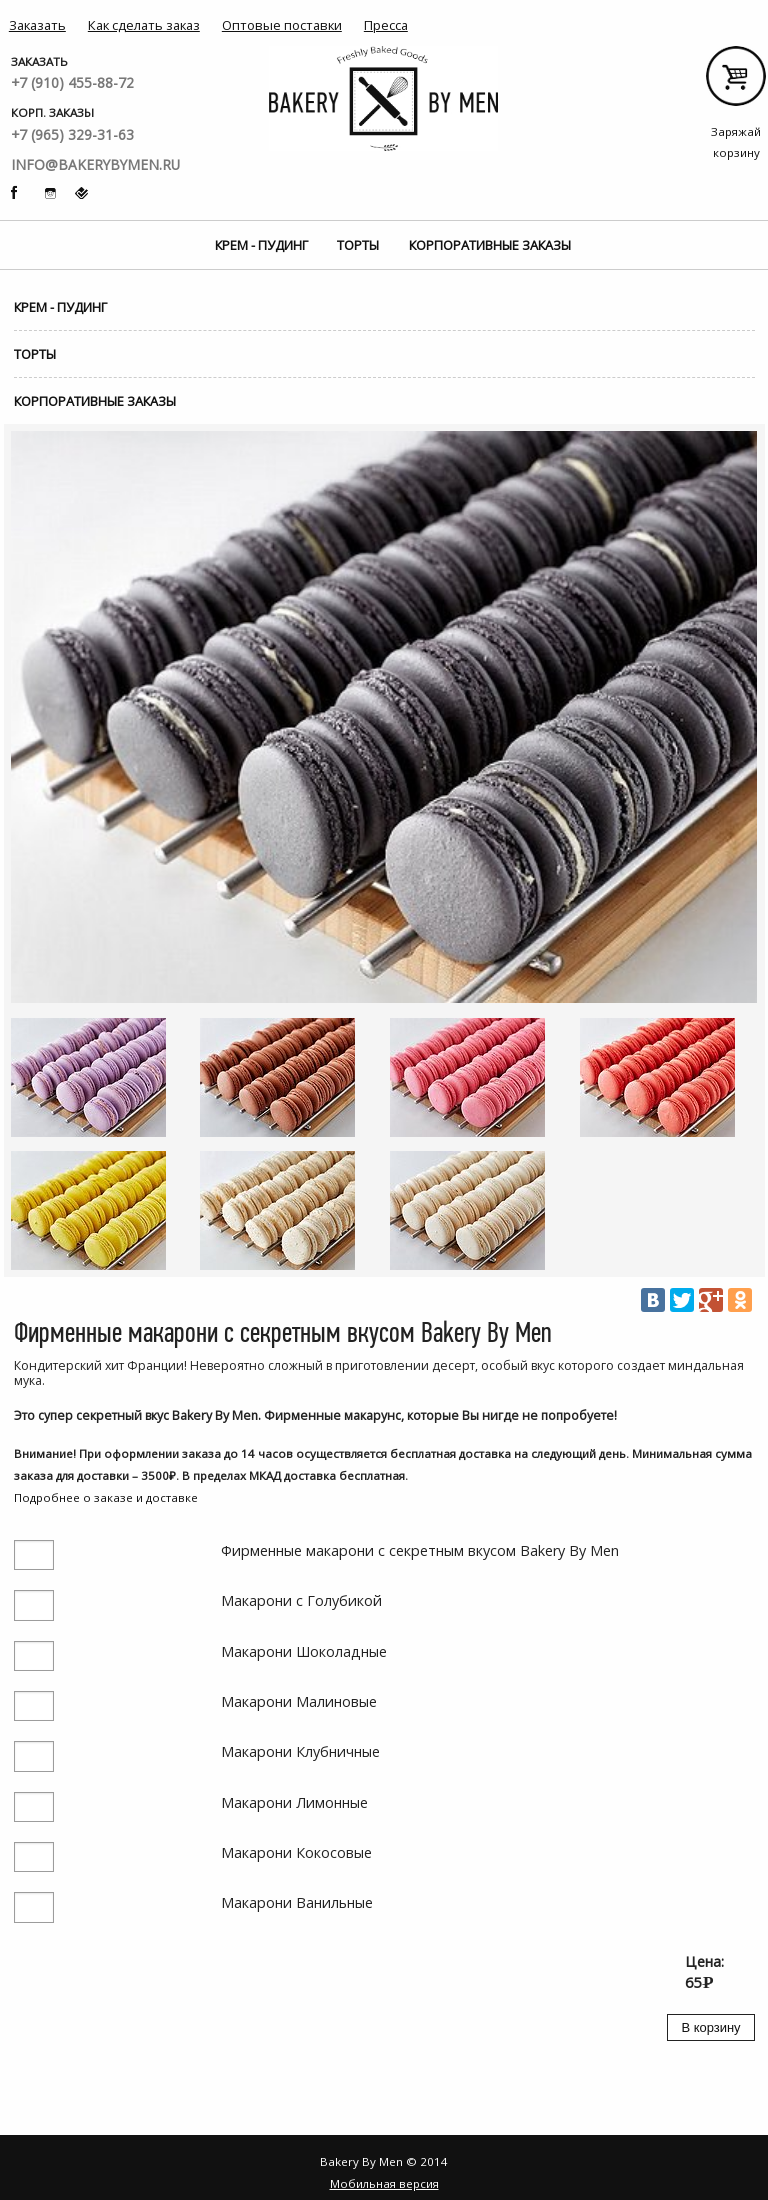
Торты (358, 245)
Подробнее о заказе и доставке (106, 1497)
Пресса (386, 25)
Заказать (37, 25)
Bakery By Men (383, 99)
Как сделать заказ (144, 25)
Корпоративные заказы (490, 245)
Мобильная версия (384, 2183)
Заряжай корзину (736, 83)
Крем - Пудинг (261, 245)
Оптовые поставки (282, 25)
